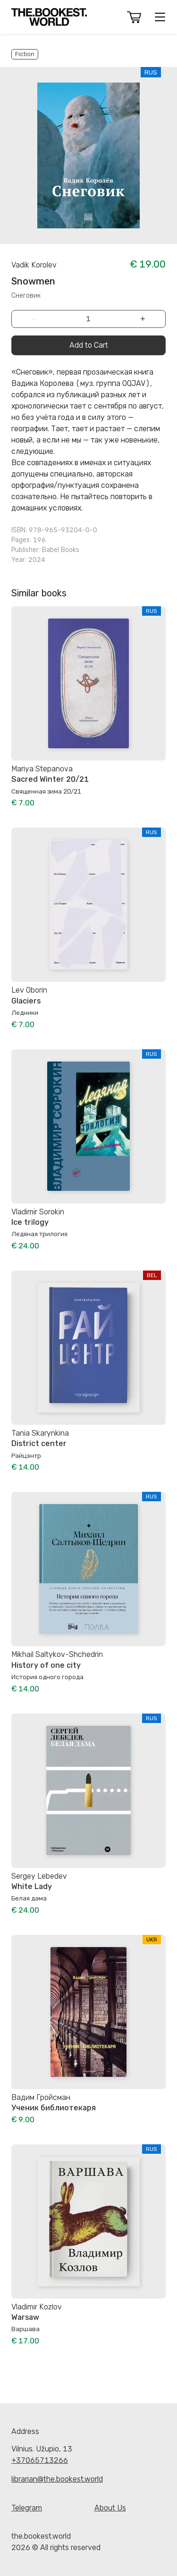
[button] (134, 17)
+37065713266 (39, 2460)
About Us (110, 2507)
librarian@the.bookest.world (57, 2479)
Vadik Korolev (34, 264)
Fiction (24, 54)
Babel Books (60, 550)
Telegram (26, 2507)
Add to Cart (88, 345)
